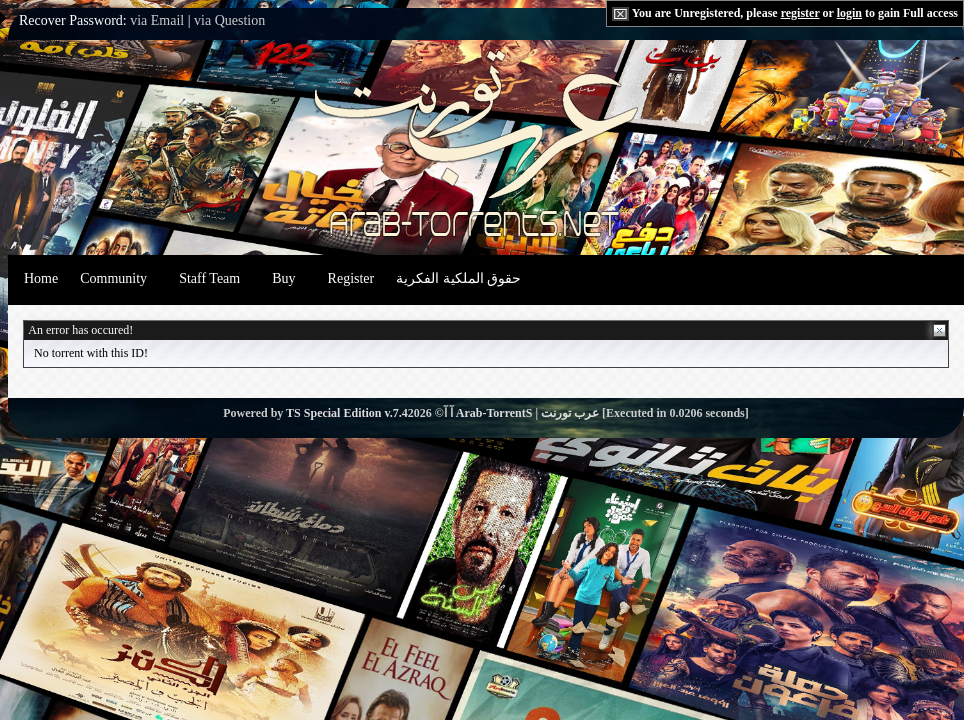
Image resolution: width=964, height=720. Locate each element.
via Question (229, 20)
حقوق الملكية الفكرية (458, 278)
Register (351, 278)
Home (41, 278)
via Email (157, 20)
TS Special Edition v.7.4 (347, 413)
